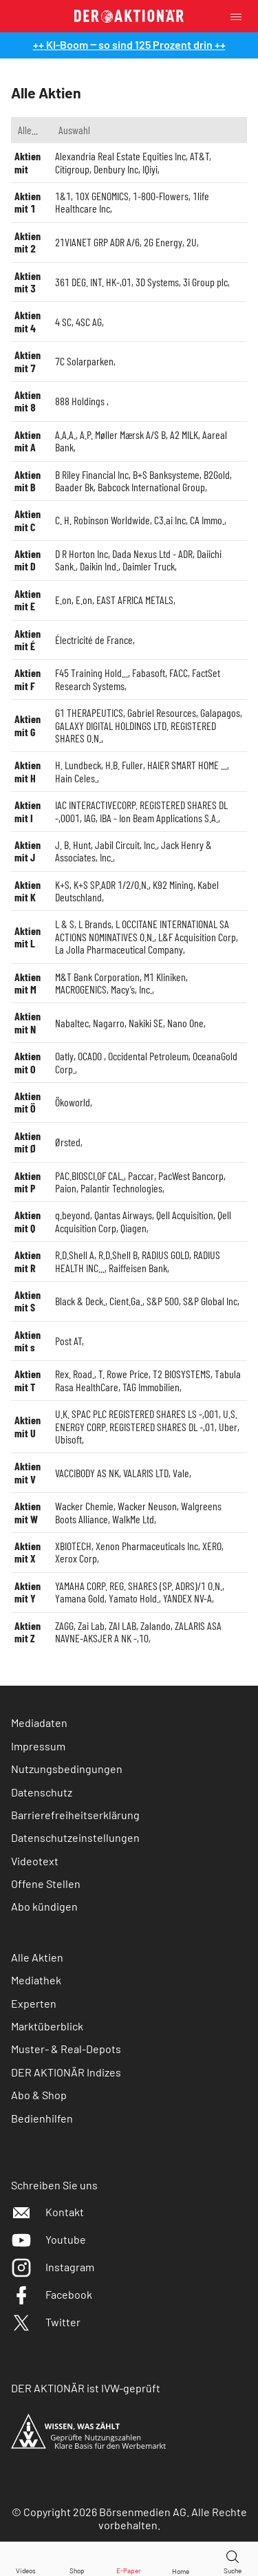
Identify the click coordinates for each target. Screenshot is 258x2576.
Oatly (64, 1055)
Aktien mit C (27, 520)
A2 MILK (184, 434)
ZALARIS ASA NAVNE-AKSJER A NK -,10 (138, 1631)
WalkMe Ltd (133, 1518)
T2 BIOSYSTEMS (182, 1373)
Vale (181, 1472)
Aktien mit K (27, 890)
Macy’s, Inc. (131, 989)
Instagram (52, 2266)
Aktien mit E (27, 599)
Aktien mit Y (27, 1591)
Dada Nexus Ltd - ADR (152, 553)
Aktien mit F (27, 678)
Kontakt (47, 2211)
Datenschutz (41, 1792)
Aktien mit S (27, 1300)
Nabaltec (72, 1022)
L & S (64, 923)
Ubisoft (68, 1439)
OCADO (91, 1055)
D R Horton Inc (81, 553)
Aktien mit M (27, 983)
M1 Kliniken (165, 976)
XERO (212, 1545)
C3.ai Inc (170, 519)
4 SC (63, 321)
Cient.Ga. (125, 1300)
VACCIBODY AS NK (87, 1472)
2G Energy (163, 241)
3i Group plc (205, 281)
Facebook (51, 2294)
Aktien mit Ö (27, 1102)
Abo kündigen (44, 1906)
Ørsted (67, 1141)
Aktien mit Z (27, 1631)
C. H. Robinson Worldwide (102, 519)
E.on (63, 599)
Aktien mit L (27, 936)
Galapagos (220, 712)
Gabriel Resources (161, 712)
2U (191, 241)
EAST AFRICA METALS (134, 599)
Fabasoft (148, 672)
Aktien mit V (27, 1472)
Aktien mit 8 (27, 401)
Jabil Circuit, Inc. (126, 844)
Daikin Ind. (99, 565)
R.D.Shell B (118, 1254)
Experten (33, 2003)
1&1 (63, 195)
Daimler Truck (148, 565)
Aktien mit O (27, 1062)
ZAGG (64, 1625)
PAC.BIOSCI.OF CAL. (89, 1175)
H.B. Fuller (124, 764)
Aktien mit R (27, 1261)
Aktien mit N (27, 1022)
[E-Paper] (128, 2559)
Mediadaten (39, 1722)
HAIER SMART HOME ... (187, 764)
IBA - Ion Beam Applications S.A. (159, 817)
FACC (178, 672)
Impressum (38, 1745)
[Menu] (240, 16)
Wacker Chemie (84, 1505)
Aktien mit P (27, 1181)
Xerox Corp (76, 1558)
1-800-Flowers (161, 195)
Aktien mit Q (27, 1221)
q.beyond (72, 1214)
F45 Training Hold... (91, 672)
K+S (62, 884)
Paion (65, 1187)
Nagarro (109, 1022)
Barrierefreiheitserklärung (75, 1814)
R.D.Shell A (74, 1254)
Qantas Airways (123, 1214)
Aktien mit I (27, 811)
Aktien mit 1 (27, 202)
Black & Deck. (80, 1300)
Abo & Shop (39, 2094)
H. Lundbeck (78, 764)
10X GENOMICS (102, 195)
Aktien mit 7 (27, 361)
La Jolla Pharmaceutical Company (119, 949)
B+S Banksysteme (166, 474)
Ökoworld (72, 1101)
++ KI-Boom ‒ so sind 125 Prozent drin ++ (129, 44)
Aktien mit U (27, 1426)
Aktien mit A (27, 440)
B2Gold (217, 474)
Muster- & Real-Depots (66, 2048)
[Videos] (25, 2559)
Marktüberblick (47, 2025)
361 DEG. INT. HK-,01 (93, 281)
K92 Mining (173, 884)
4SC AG (89, 321)
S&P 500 (163, 1300)
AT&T (199, 155)
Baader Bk (74, 486)
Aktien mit (27, 162)
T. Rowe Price (123, 1373)
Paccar (141, 1175)
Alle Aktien (37, 1957)
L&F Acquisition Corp (197, 936)
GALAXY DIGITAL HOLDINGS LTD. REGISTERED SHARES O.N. (135, 731)
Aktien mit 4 (27, 321)
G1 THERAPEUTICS (89, 712)
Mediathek (36, 1979)
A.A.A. (65, 434)
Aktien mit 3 (27, 281)
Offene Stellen (45, 1883)
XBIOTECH (73, 1545)
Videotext (34, 1860)
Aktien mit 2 (27, 242)
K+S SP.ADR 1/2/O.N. (111, 884)
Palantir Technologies (121, 1187)
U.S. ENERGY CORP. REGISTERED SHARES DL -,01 (146, 1419)
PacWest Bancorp (191, 1175)
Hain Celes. (76, 777)
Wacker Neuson (147, 1505)
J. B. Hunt (73, 844)
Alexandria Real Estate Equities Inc (120, 155)
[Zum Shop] (77, 2559)
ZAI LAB (122, 1625)
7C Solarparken (84, 360)
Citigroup (72, 168)
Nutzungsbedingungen (66, 1768)
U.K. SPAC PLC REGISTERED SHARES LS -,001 (137, 1413)
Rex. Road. (74, 1373)
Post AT (68, 1340)
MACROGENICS (81, 989)
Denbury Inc (116, 168)
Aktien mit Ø (27, 1142)
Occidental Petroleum (148, 1055)
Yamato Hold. (134, 1597)
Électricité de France (94, 639)
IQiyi (150, 168)
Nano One (185, 1022)
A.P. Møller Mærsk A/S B (123, 434)
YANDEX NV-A (187, 1597)
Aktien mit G (27, 725)
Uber (228, 1426)
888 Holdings (81, 400)
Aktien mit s (27, 1340)
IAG (90, 817)
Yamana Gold (80, 1597)
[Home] (180, 2559)
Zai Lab (91, 1625)
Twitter (45, 2321)
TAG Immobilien (151, 1386)
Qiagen (133, 1227)
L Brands (94, 923)
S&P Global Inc (210, 1300)
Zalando (155, 1625)
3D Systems (157, 281)
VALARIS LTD (146, 1472)
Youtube (48, 2239)
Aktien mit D (27, 559)
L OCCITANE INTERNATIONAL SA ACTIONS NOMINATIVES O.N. (142, 930)
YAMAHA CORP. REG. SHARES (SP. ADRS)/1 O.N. (138, 1585)
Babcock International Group (151, 486)
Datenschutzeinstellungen (75, 1838)
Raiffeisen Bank (138, 1267)
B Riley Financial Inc (92, 474)
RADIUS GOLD (165, 1254)
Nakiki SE (146, 1022)
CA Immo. (207, 519)
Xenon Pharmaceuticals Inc (147, 1545)
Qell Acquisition (184, 1214)
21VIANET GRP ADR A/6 (97, 241)
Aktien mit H (27, 771)
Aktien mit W (27, 1512)
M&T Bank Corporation (97, 976)
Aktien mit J (27, 850)
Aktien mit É (27, 639)
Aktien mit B (27, 480)
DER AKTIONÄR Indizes (66, 2072)
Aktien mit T (27, 1380)
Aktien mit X (27, 1552)
